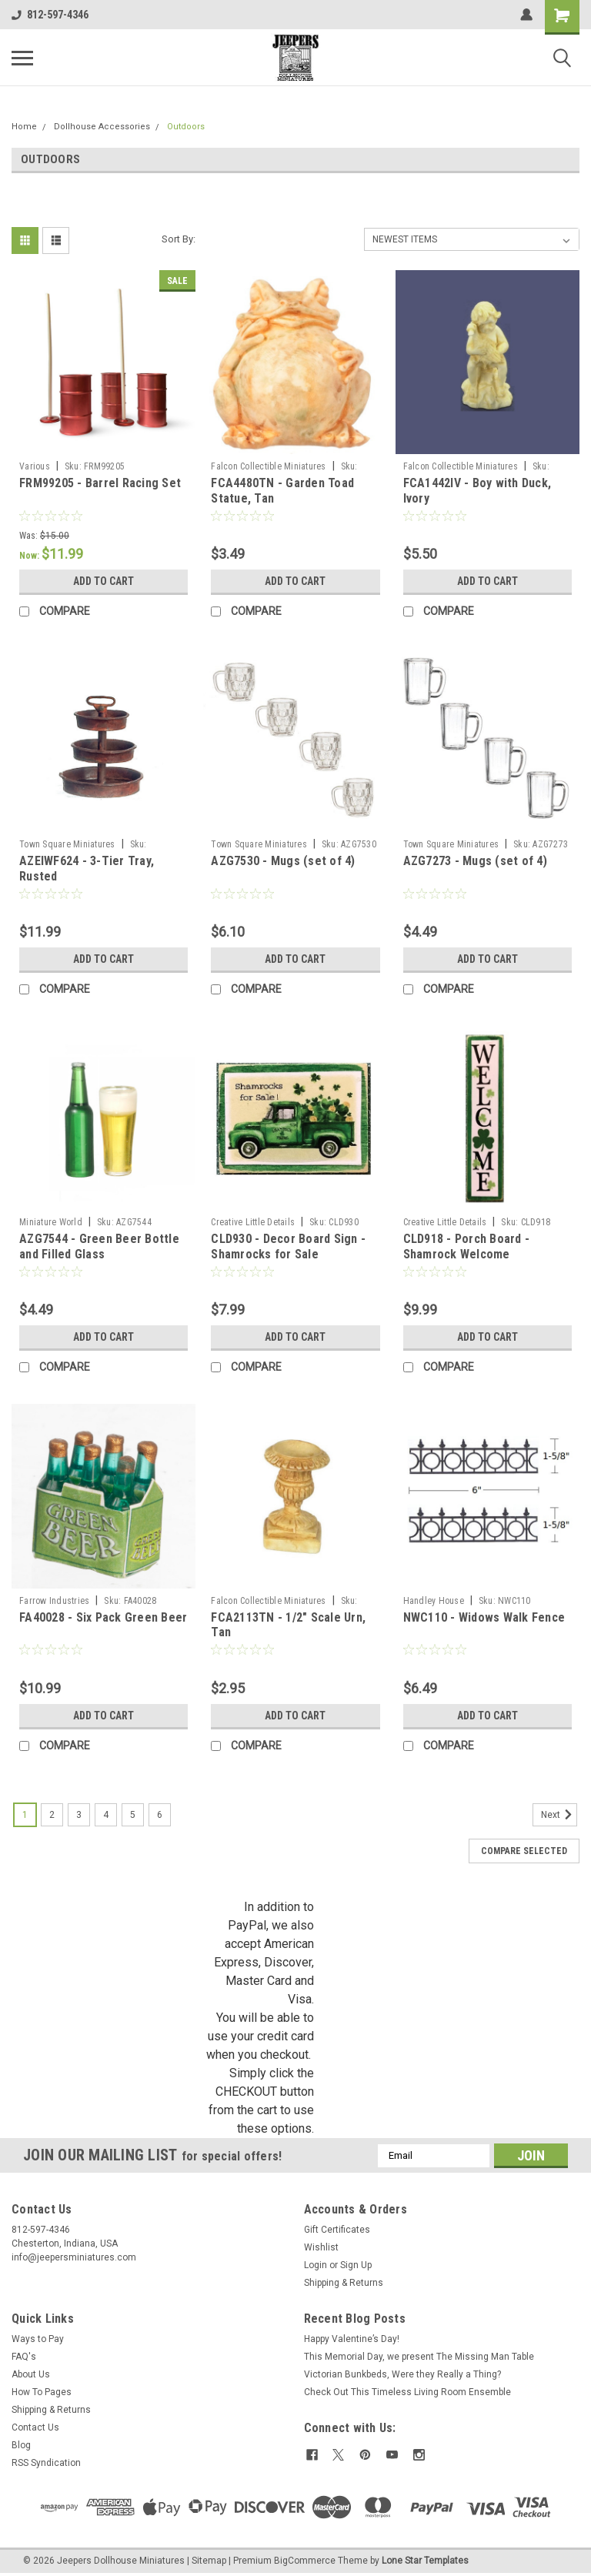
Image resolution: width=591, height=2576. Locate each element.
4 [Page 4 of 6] (106, 1814)
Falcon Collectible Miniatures (268, 466)
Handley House (433, 1600)
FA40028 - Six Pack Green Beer (103, 1617)
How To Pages (42, 2392)
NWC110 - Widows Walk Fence (484, 1617)
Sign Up (356, 2265)
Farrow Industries (54, 1600)
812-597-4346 (50, 14)
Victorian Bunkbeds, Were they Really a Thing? (402, 2374)
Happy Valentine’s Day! (351, 2339)
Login (315, 2265)
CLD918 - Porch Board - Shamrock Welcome (466, 1246)
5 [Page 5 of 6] (132, 1814)
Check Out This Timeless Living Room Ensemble (407, 2392)
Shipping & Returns (343, 2282)
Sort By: (178, 239)
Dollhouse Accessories (102, 127)
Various (34, 466)
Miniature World (50, 1222)
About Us (31, 2374)
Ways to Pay (38, 2339)
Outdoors (186, 127)
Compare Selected (524, 1851)
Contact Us (35, 2427)
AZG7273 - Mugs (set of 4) (475, 861)
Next (559, 1815)
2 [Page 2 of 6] (52, 1814)
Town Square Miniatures (67, 844)
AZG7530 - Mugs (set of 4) (283, 861)
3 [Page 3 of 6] (79, 1814)
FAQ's (24, 2356)
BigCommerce (305, 2560)
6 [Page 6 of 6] (159, 1814)
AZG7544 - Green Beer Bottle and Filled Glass (99, 1246)
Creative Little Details (253, 1222)
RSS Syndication (46, 2462)
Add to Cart (103, 581)
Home (24, 127)
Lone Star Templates (425, 2560)
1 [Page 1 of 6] (25, 1814)
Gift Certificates (337, 2229)
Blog (21, 2445)
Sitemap (209, 2560)
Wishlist (321, 2247)
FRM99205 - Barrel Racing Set (100, 483)
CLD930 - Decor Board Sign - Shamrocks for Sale (288, 1246)
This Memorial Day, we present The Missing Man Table (419, 2356)
